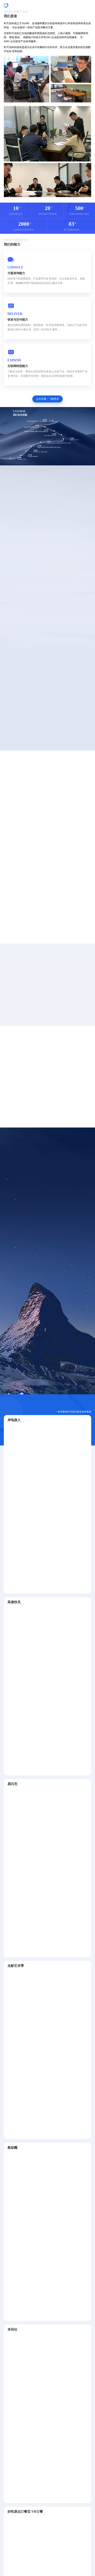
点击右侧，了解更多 (47, 398)
